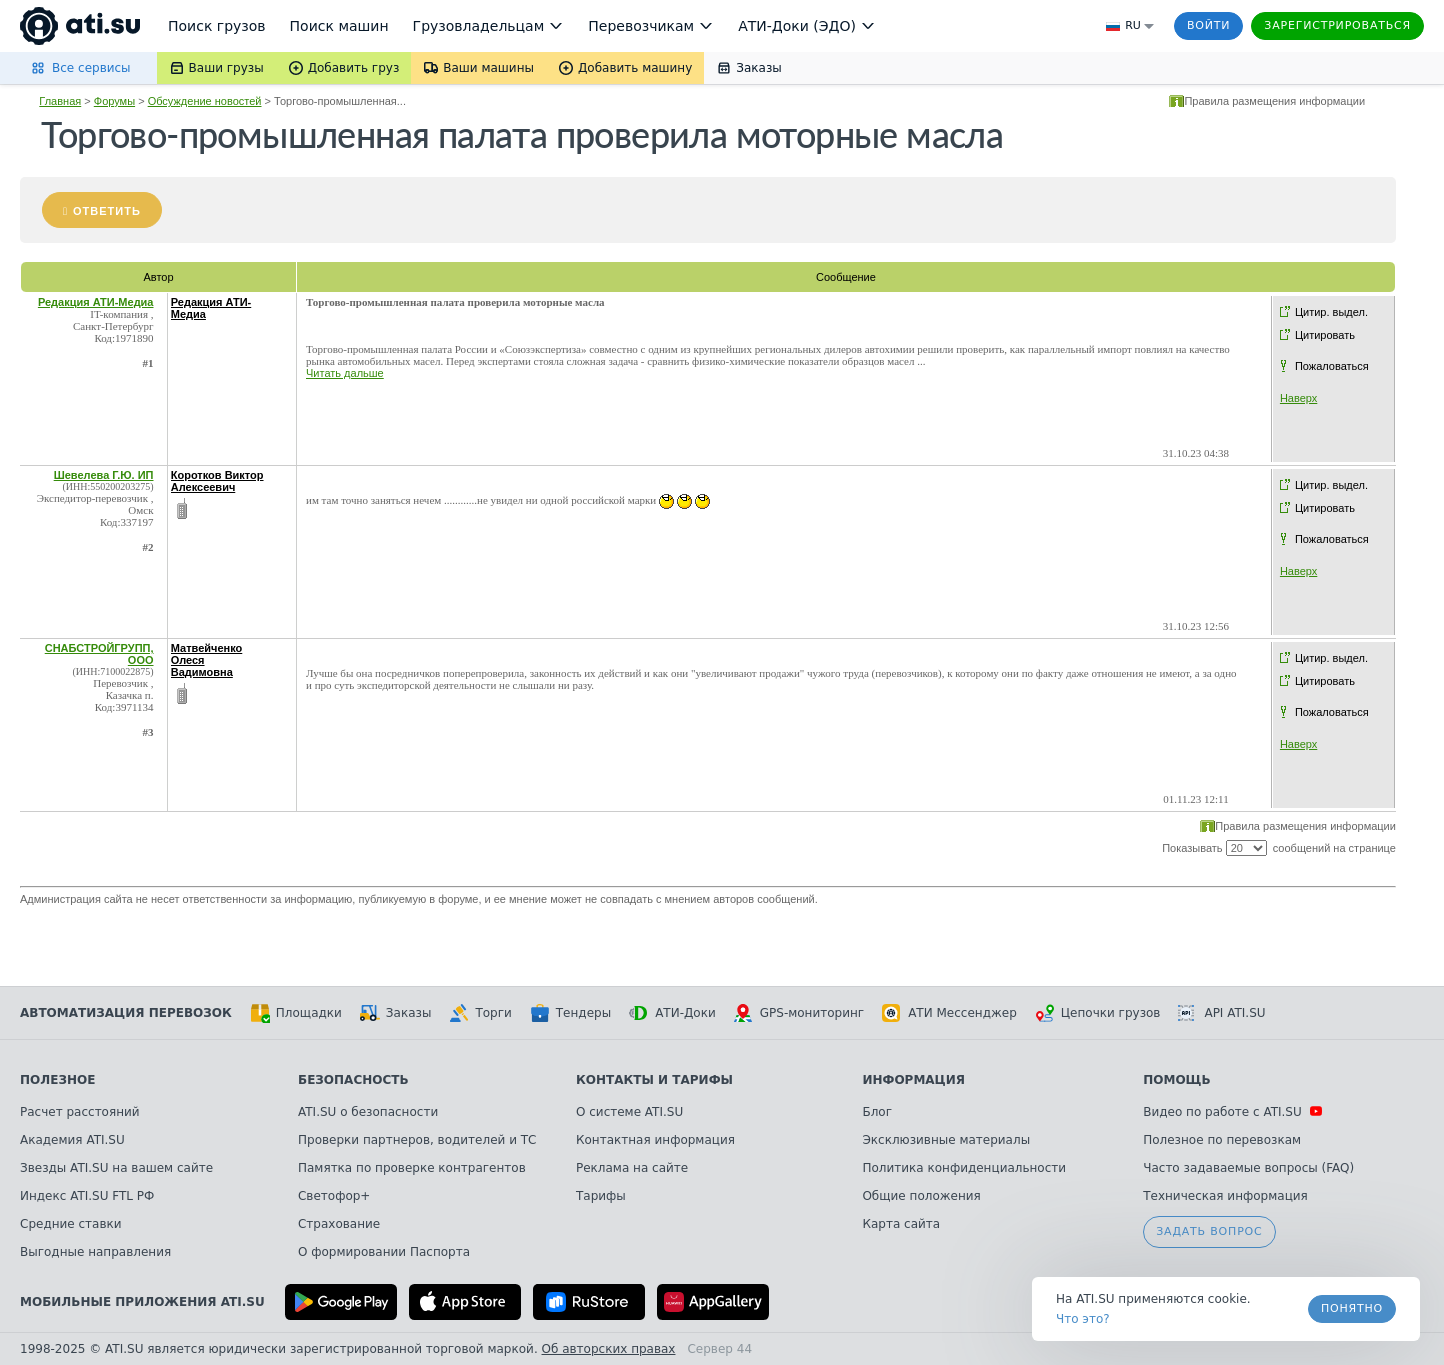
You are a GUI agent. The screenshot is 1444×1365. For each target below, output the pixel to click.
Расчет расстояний (80, 1112)
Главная (60, 101)
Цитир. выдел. (1331, 312)
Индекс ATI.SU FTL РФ (87, 1196)
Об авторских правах (609, 1349)
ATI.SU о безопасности (368, 1112)
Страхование (339, 1224)
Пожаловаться (1332, 366)
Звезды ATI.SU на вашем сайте (116, 1168)
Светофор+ (334, 1196)
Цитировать (1325, 335)
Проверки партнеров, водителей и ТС (417, 1140)
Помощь (1176, 1080)
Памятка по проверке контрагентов (412, 1168)
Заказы (396, 1013)
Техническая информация (1225, 1196)
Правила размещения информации (1274, 101)
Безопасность (353, 1080)
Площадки (296, 1013)
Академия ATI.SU (72, 1140)
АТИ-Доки (672, 1013)
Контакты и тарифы (654, 1080)
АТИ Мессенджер (949, 1013)
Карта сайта (901, 1224)
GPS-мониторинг (799, 1013)
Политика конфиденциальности (964, 1168)
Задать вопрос (1209, 1231)
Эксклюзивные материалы (946, 1140)
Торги (480, 1013)
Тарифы (601, 1196)
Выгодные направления (95, 1252)
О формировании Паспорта (384, 1252)
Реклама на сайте (632, 1168)
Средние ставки (71, 1224)
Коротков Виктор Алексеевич (217, 481)
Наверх (1298, 398)
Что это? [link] (1083, 1319)
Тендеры (570, 1013)
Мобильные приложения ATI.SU (142, 1302)
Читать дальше (345, 373)
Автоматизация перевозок (126, 1013)
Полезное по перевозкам (1222, 1140)
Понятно (1352, 1308)
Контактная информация (655, 1140)
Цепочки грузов (1098, 1013)
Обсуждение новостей (205, 101)
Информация (913, 1080)
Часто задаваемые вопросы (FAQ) (1248, 1168)
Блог (877, 1112)
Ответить (107, 211)
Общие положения (921, 1196)
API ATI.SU (1221, 1013)
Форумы (114, 101)
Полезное (57, 1080)
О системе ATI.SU (629, 1112)
